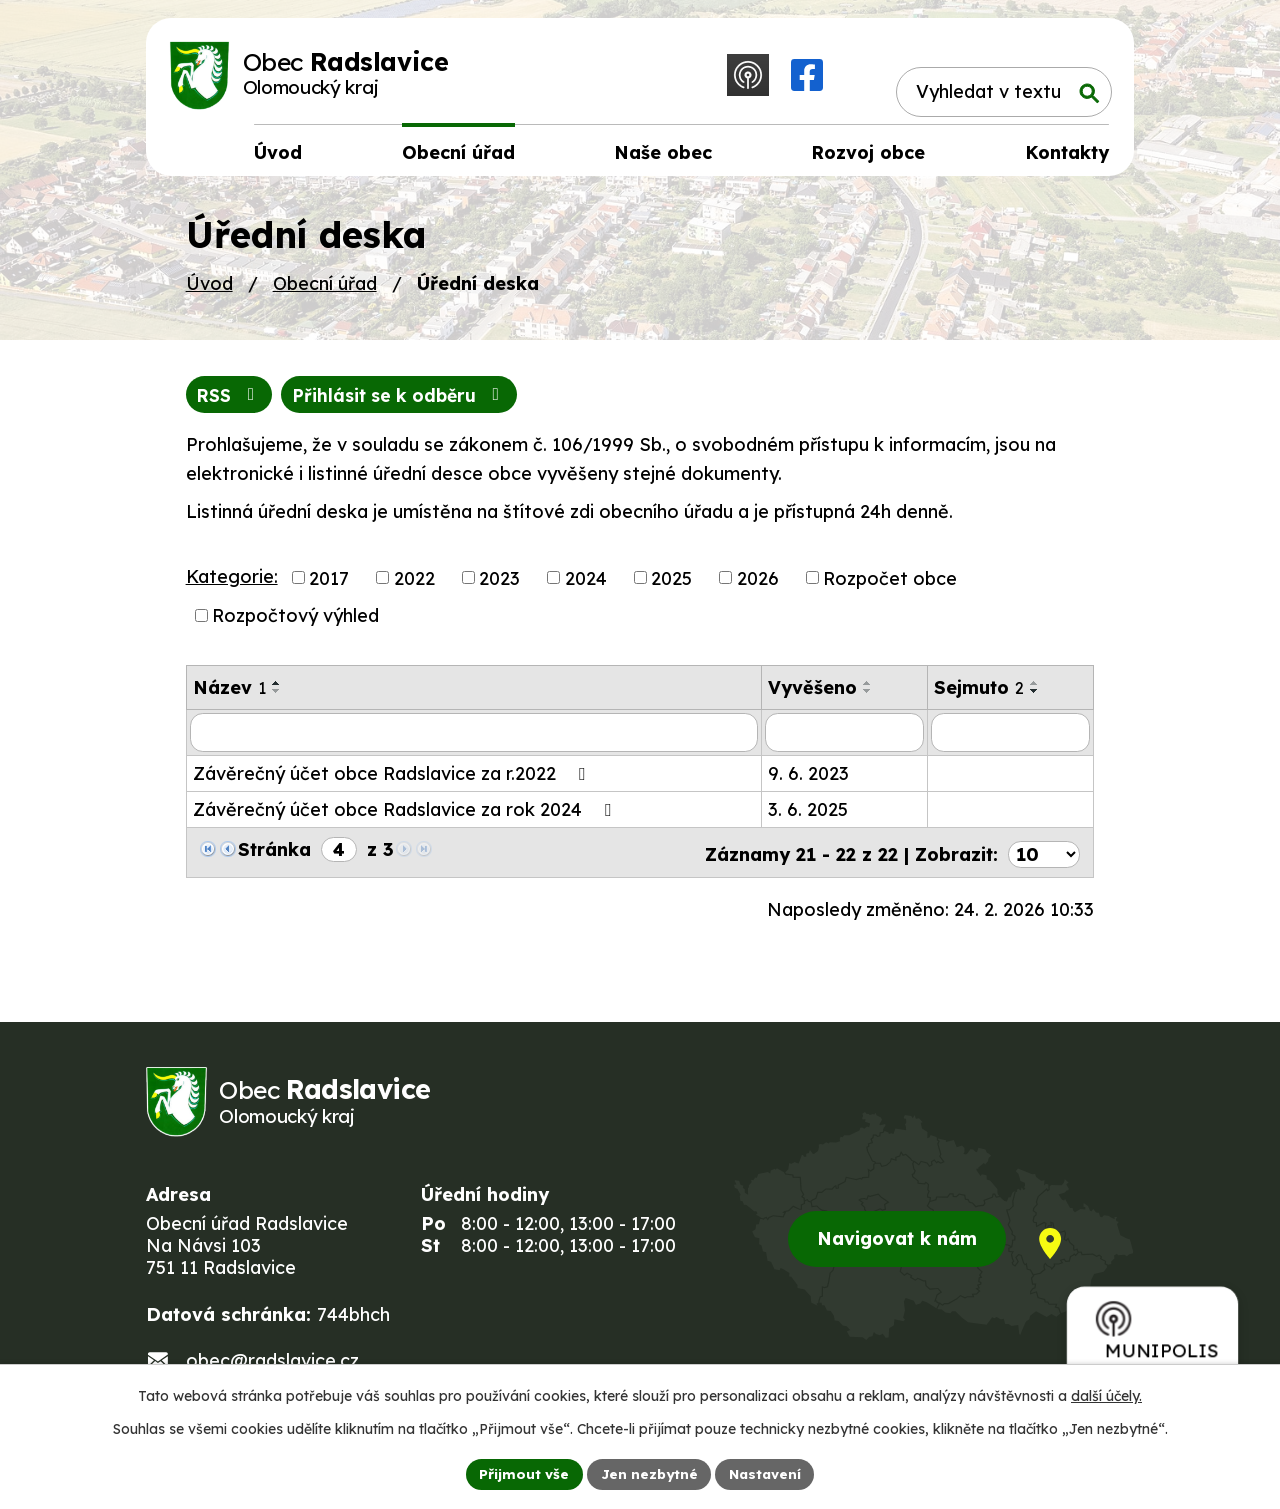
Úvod (209, 289)
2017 (329, 584)
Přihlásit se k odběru (407, 401)
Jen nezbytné (648, 1473)
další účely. (1106, 1395)
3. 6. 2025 (808, 815)
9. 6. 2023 (808, 779)
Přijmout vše (521, 1473)
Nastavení (767, 1473)
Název (229, 694)
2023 (499, 584)
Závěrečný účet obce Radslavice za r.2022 (393, 779)
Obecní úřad (325, 289)
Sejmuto (979, 694)
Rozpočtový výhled (295, 622)
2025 (671, 584)
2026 (758, 584)
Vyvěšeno (812, 694)
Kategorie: (232, 582)
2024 (586, 584)
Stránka (274, 855)
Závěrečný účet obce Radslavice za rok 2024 (406, 815)
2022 (414, 584)
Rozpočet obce (890, 584)
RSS (230, 401)
